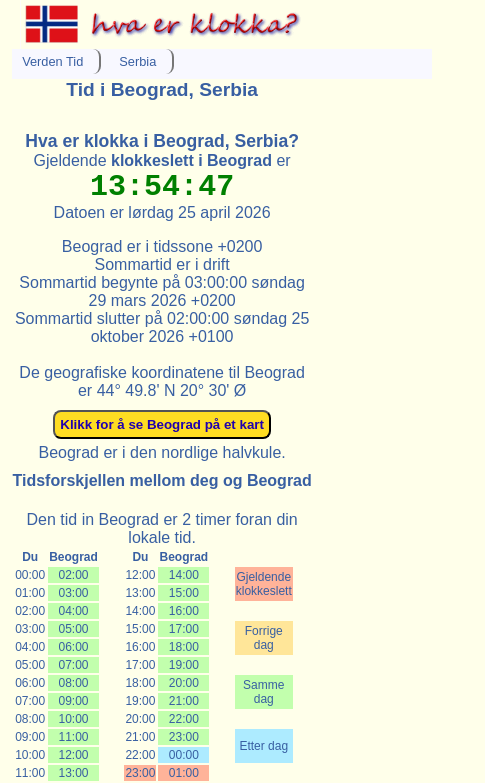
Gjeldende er (162, 160)
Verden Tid (52, 61)
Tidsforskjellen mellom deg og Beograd (161, 480)
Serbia (137, 61)
